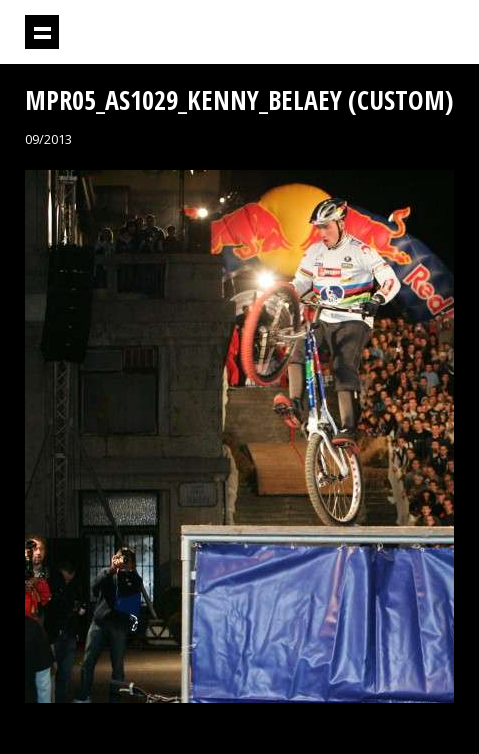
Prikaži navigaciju (42, 32)
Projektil (343, 32)
